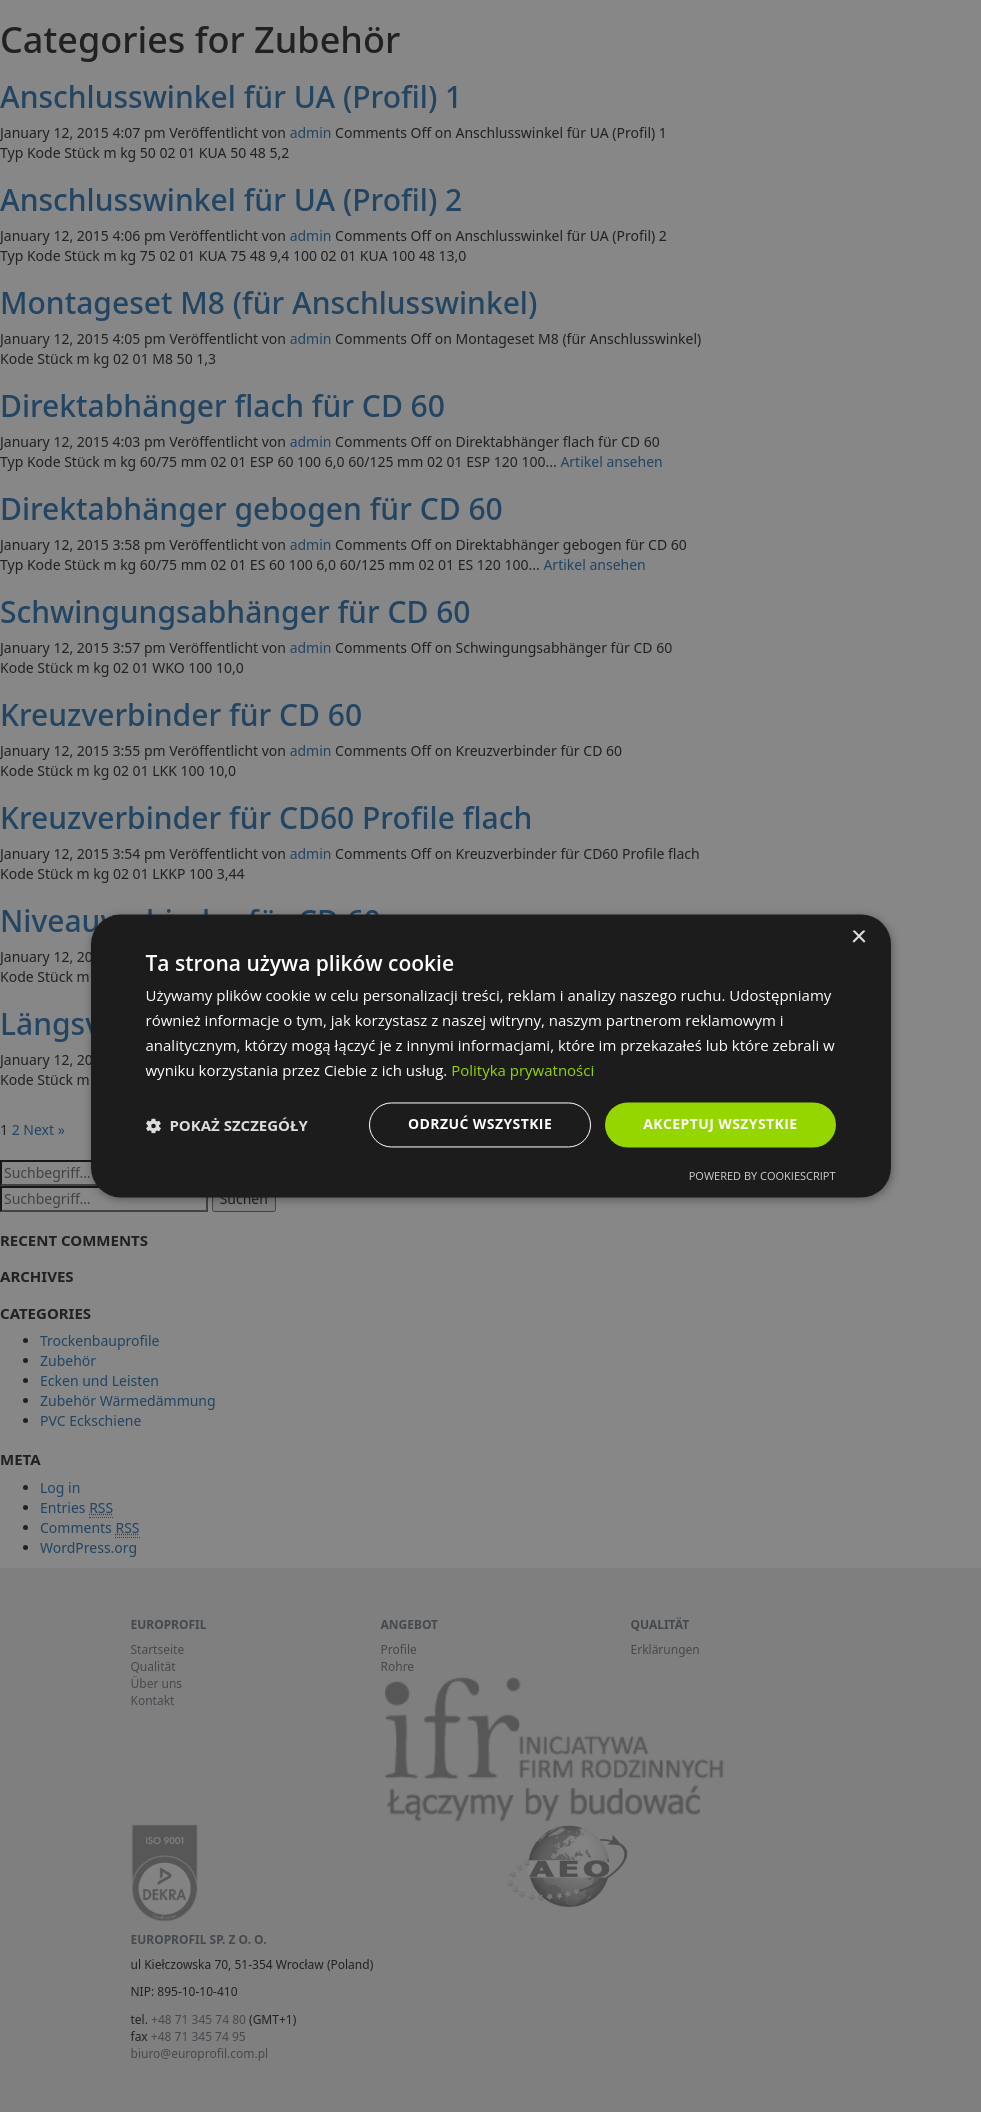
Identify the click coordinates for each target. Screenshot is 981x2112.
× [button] (858, 937)
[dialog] (490, 1056)
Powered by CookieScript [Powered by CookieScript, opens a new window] (762, 1176)
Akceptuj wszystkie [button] (720, 1124)
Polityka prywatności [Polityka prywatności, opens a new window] (522, 1070)
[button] (227, 1125)
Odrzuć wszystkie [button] (480, 1124)
